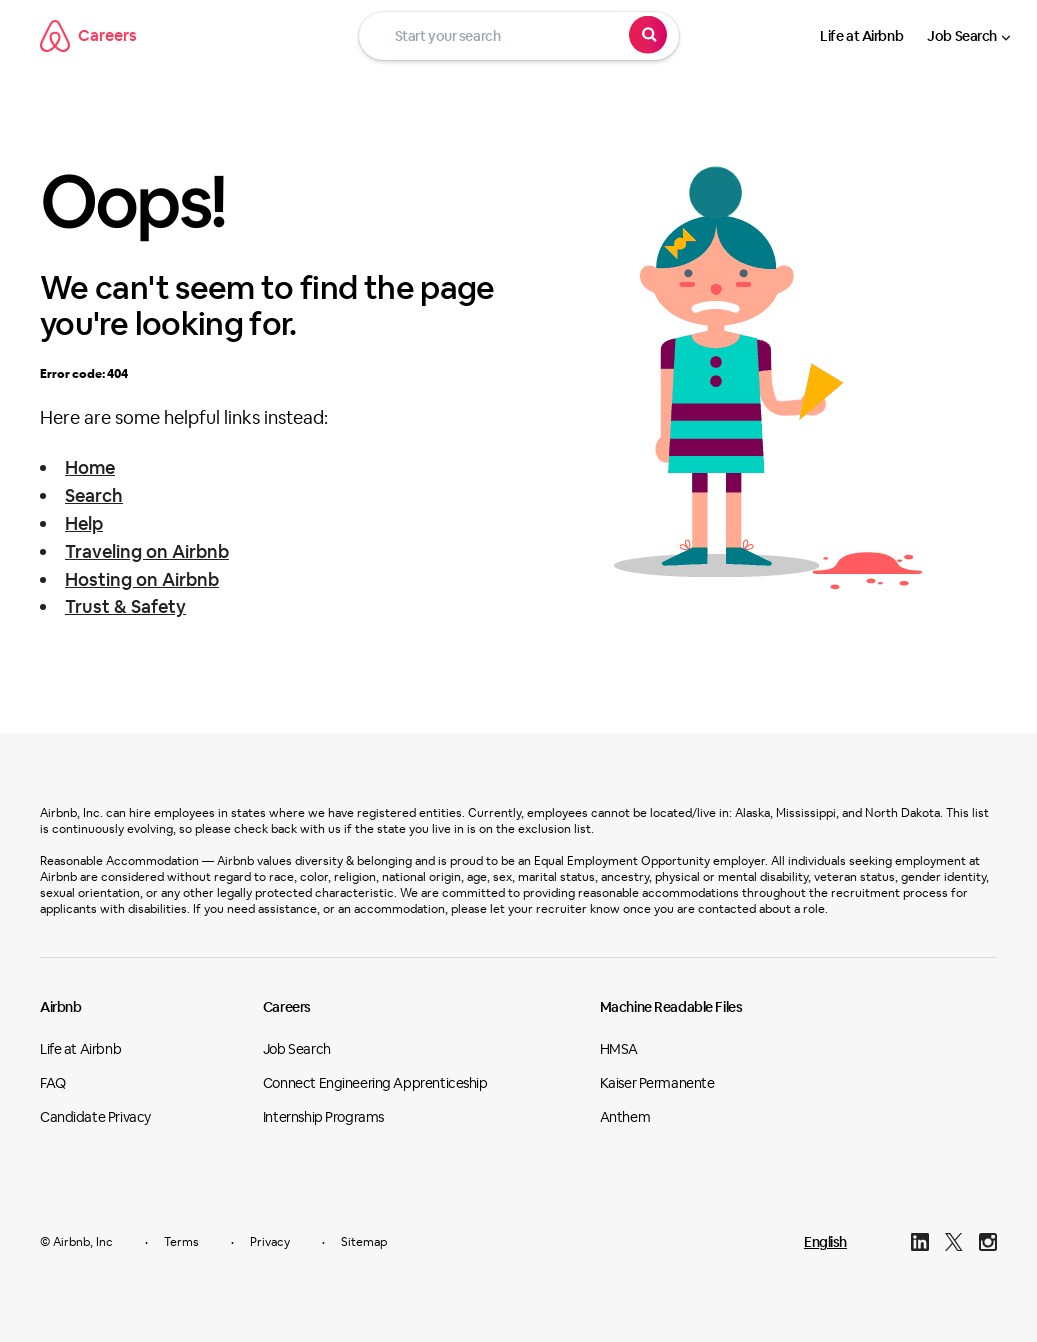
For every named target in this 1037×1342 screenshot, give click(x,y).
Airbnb (60, 1007)
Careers (88, 36)
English (825, 1242)
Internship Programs (323, 1117)
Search (94, 495)
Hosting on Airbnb (142, 579)
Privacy (270, 1242)
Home (90, 467)
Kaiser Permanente (657, 1083)
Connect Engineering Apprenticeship (375, 1083)
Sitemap (364, 1242)
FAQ (53, 1083)
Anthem (625, 1117)
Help (84, 523)
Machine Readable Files (671, 1007)
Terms (181, 1242)
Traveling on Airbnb (147, 551)
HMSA (619, 1049)
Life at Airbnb (861, 36)
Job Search (962, 36)
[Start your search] (519, 36)
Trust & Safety (125, 606)
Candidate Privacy (95, 1117)
